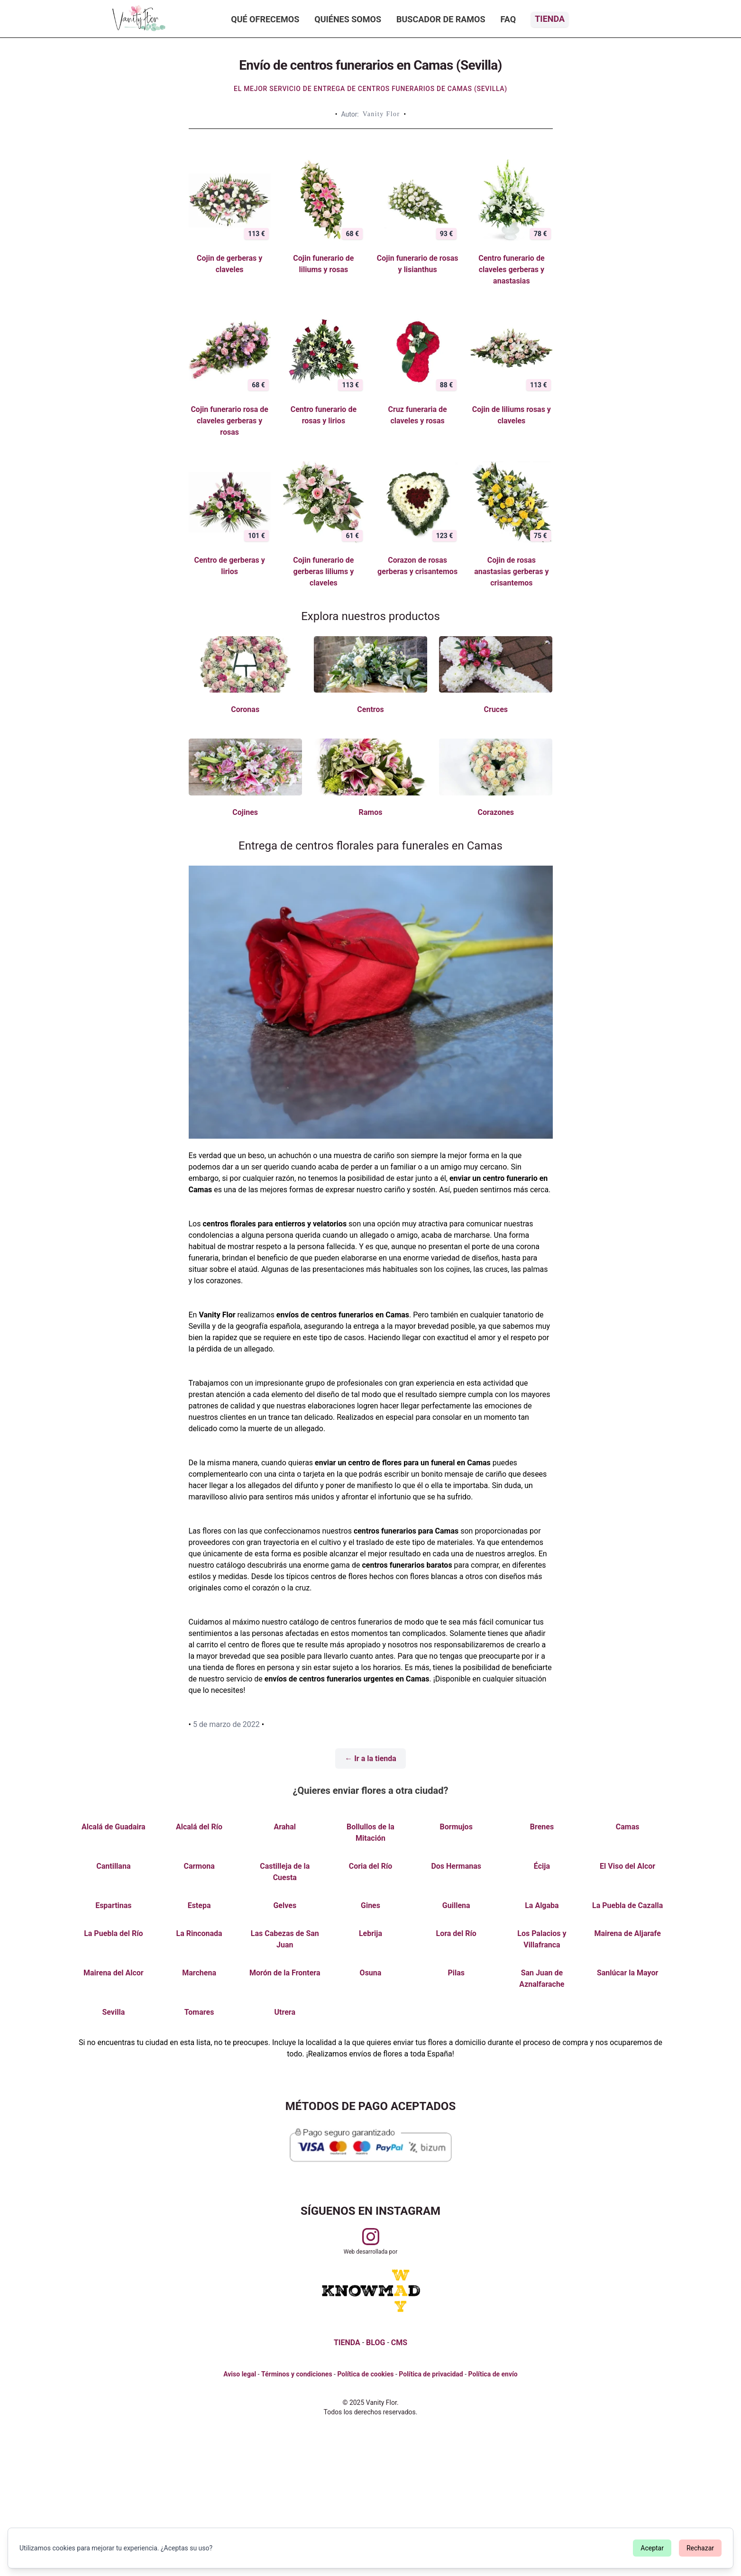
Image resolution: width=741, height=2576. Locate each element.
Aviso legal (239, 2374)
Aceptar (652, 2548)
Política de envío (493, 2374)
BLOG (375, 2342)
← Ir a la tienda (370, 1758)
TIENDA (347, 2342)
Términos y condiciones (296, 2374)
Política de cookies (365, 2374)
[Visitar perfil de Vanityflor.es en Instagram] (370, 2236)
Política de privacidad (431, 2374)
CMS (399, 2342)
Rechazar (700, 2548)
